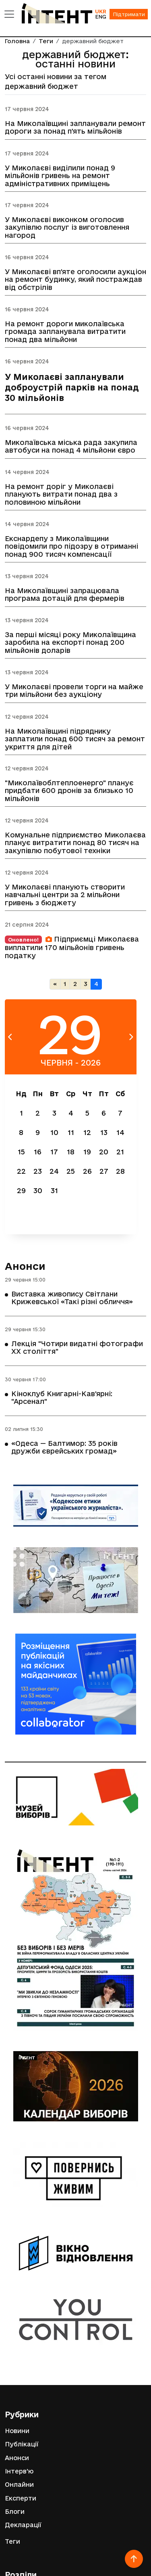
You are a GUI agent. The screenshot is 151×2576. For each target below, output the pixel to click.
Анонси (25, 1266)
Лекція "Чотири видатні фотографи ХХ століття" (77, 1347)
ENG (100, 16)
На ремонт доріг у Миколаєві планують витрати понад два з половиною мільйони (61, 494)
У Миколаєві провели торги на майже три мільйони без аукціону (74, 690)
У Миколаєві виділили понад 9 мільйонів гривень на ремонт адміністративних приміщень (60, 175)
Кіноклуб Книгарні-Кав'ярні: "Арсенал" (61, 1397)
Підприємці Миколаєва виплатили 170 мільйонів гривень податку (72, 947)
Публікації (22, 2444)
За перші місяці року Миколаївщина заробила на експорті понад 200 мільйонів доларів (70, 642)
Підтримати (129, 14)
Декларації (23, 2524)
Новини (17, 2430)
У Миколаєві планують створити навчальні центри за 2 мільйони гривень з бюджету (65, 894)
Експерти (20, 2498)
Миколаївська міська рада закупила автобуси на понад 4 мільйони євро (71, 446)
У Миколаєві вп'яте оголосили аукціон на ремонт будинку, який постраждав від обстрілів (75, 279)
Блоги (15, 2511)
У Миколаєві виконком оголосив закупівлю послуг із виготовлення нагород (67, 227)
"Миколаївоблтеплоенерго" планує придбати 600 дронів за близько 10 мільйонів (69, 790)
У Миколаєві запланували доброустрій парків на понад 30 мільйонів (72, 387)
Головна (17, 41)
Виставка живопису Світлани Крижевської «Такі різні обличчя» (72, 1297)
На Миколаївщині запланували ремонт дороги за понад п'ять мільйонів (75, 127)
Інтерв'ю (19, 2471)
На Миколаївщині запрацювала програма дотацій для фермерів (64, 594)
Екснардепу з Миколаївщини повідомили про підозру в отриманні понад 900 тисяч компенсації (71, 546)
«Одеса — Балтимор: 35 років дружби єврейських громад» (64, 1447)
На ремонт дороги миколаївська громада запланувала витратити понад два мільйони (65, 331)
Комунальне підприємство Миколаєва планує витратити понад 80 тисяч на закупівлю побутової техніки (75, 842)
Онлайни (19, 2484)
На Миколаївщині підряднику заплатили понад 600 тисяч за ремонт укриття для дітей (75, 738)
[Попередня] (55, 984)
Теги (46, 41)
